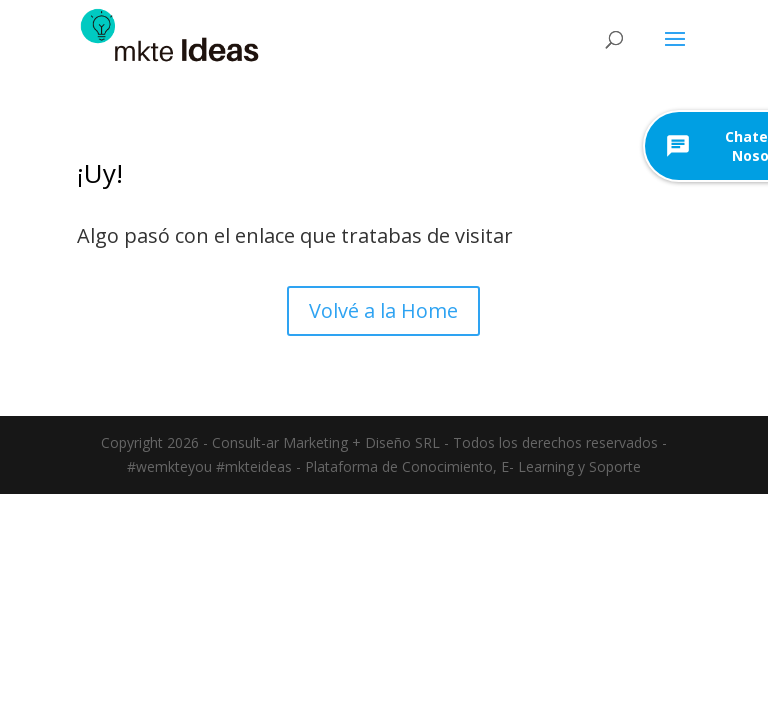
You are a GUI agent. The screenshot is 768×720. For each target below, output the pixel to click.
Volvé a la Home (383, 310)
